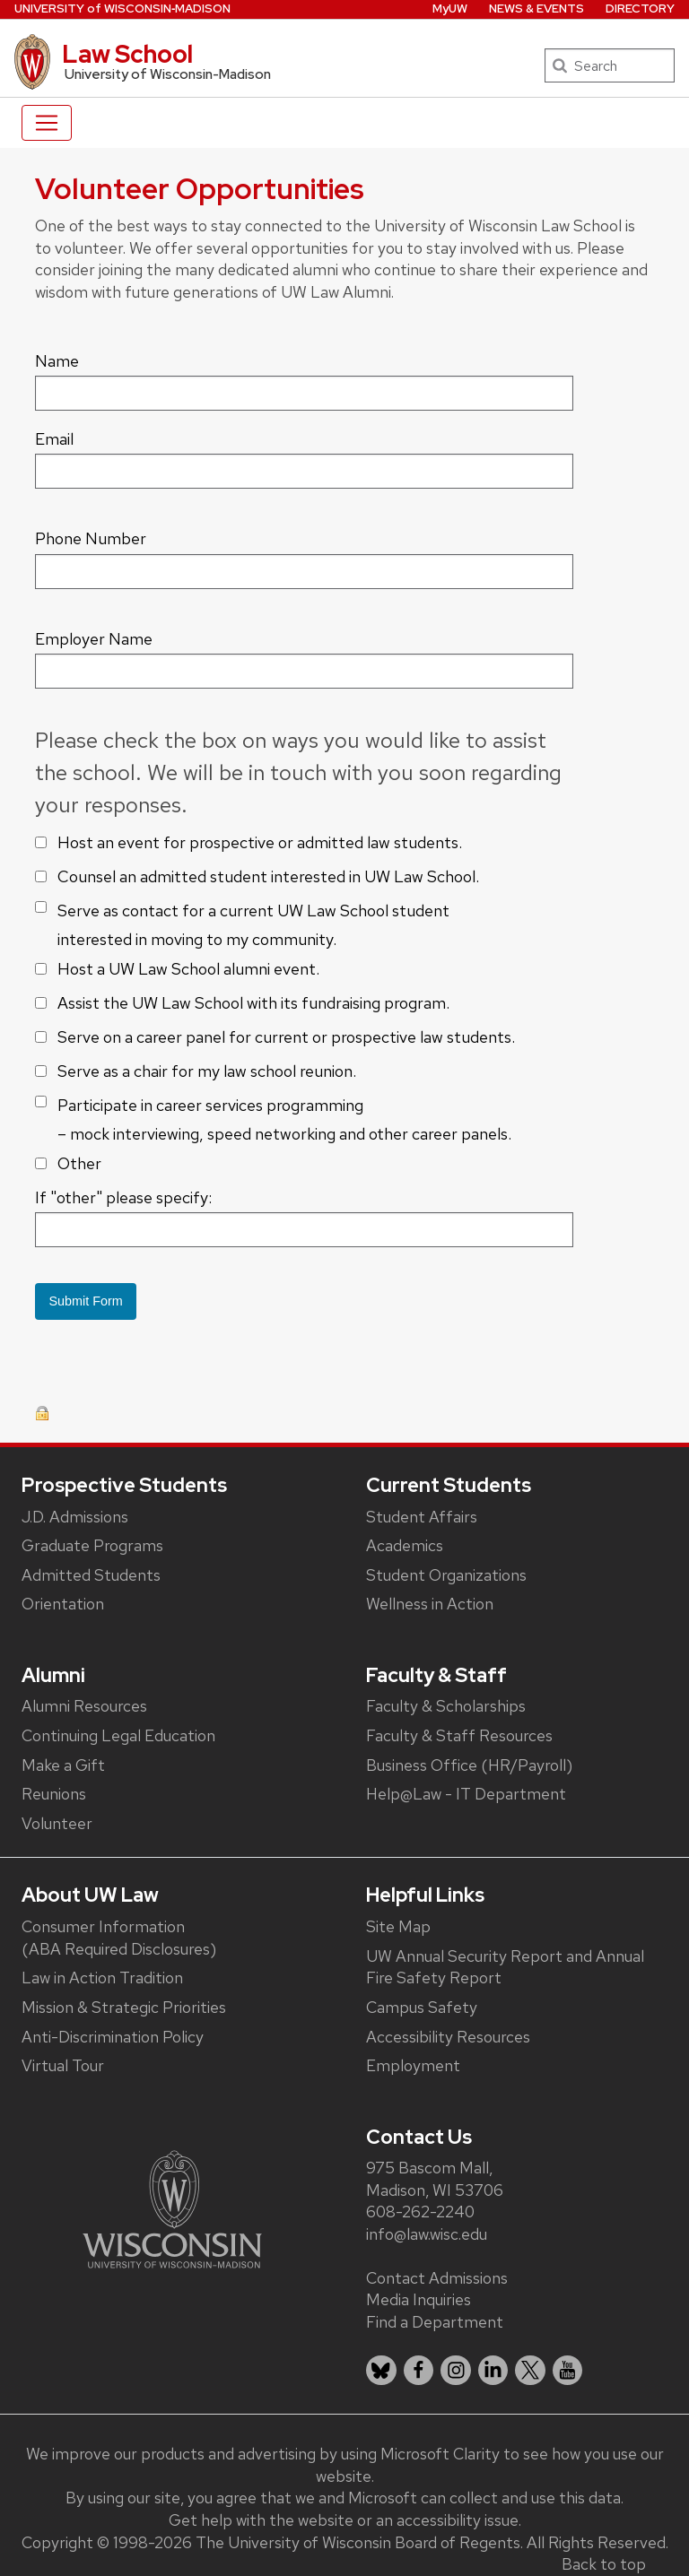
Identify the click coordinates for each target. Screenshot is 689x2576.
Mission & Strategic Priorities (124, 2007)
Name (57, 361)
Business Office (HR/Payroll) (469, 1765)
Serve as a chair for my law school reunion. (206, 1071)
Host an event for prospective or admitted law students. (259, 842)
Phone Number (90, 538)
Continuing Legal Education (118, 1735)
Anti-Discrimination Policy (113, 2036)
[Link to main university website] (172, 2208)
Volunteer (57, 1823)
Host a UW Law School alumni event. (188, 968)
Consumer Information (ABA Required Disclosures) (119, 1937)
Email (54, 439)
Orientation (63, 1603)
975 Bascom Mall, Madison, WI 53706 (434, 2178)
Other (79, 1163)
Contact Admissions (437, 2278)
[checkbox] (41, 842)
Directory (640, 8)
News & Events (536, 8)
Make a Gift (63, 1765)
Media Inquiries (418, 2299)
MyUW (449, 8)
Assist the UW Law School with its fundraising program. (253, 1003)
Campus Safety (421, 2007)
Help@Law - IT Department (466, 1793)
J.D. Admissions (75, 1516)
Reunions (54, 1793)
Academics (404, 1545)
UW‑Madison (122, 8)
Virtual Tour (63, 2065)
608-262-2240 (420, 2211)
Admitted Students (91, 1575)
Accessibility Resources (448, 2036)
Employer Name (94, 639)
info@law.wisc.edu (426, 2234)
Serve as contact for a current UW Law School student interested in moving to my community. (253, 925)
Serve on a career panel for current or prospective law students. (286, 1037)
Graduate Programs (92, 1545)
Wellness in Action (429, 1603)
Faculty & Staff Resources (459, 1735)
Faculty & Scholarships (446, 1706)
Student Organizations (446, 1575)
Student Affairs (421, 1516)
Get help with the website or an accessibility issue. (345, 2520)
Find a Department (434, 2321)
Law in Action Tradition (102, 1977)
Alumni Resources (84, 1706)
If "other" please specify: (123, 1197)
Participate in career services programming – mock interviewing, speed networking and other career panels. (284, 1119)
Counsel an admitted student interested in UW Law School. (268, 876)
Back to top (604, 2564)
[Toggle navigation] (47, 123)
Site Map (398, 1926)
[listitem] (381, 2370)
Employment (413, 2065)
